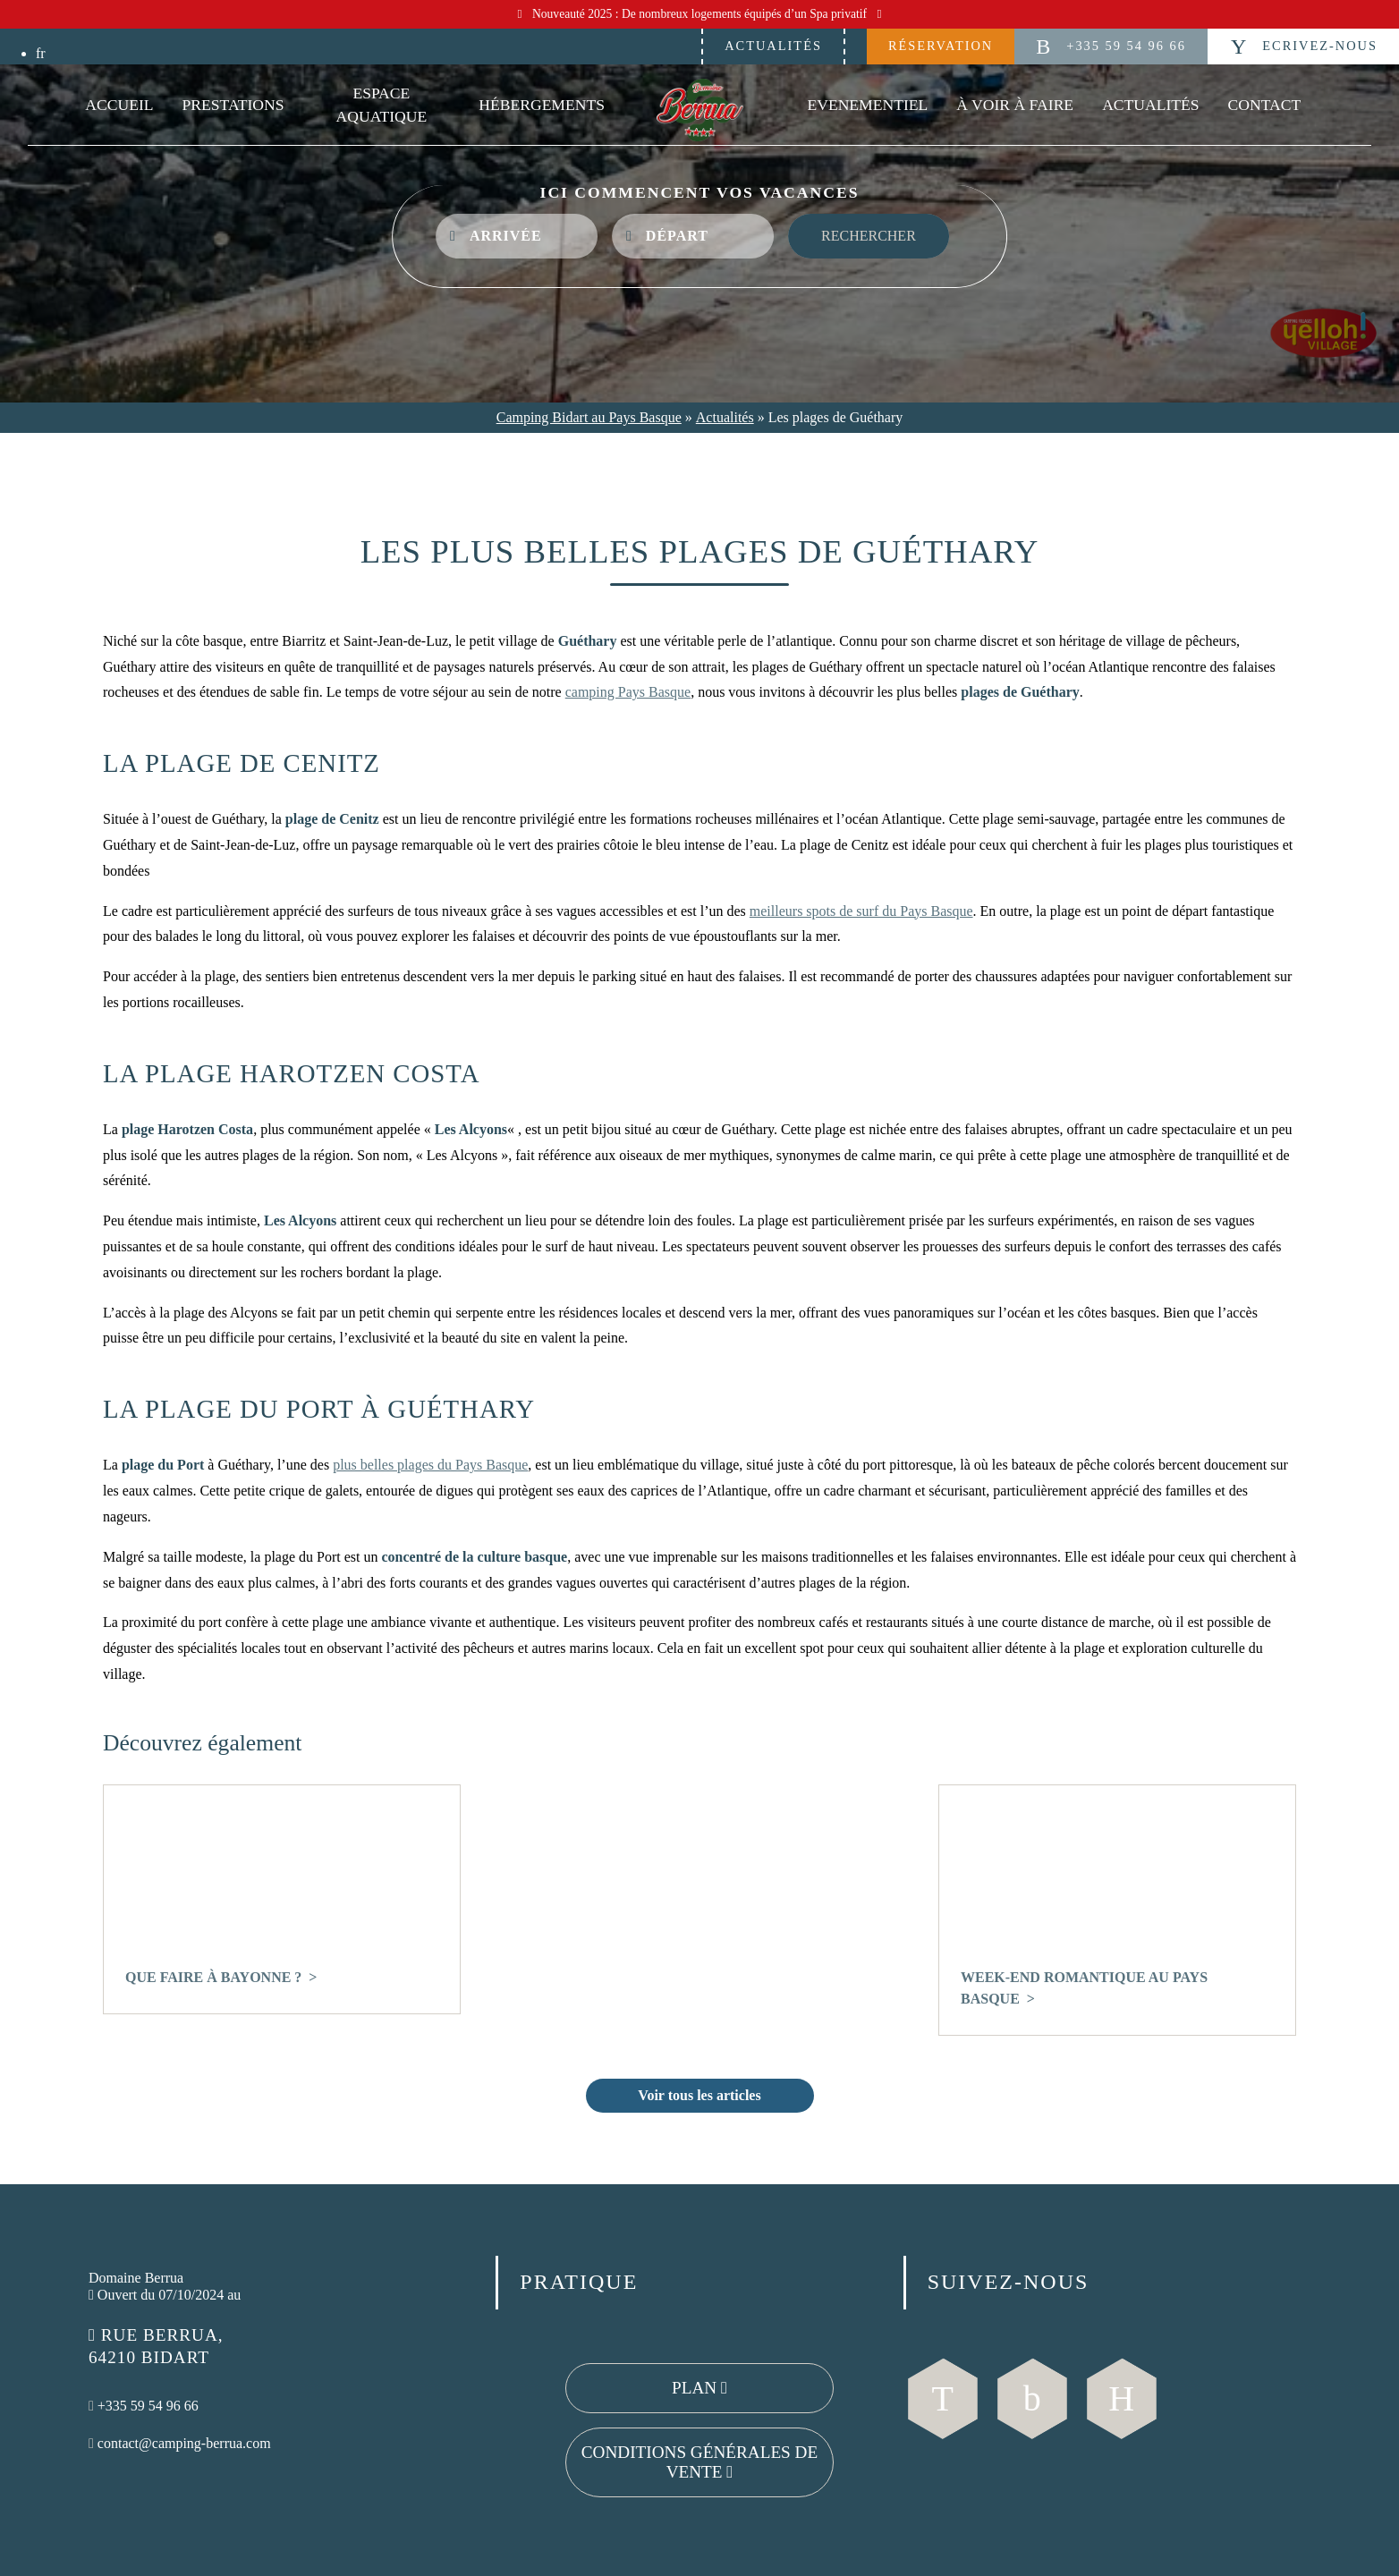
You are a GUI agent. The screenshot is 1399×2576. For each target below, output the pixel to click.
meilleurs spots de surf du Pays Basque (861, 911)
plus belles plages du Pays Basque (430, 1464)
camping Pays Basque (628, 691)
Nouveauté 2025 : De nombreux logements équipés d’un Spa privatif (700, 14)
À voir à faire (1014, 105)
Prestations (233, 105)
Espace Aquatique (382, 104)
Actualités (773, 45)
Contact (1264, 105)
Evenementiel (867, 105)
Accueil (119, 105)
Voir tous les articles (699, 2095)
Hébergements (542, 105)
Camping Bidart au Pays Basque (589, 417)
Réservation (940, 45)
